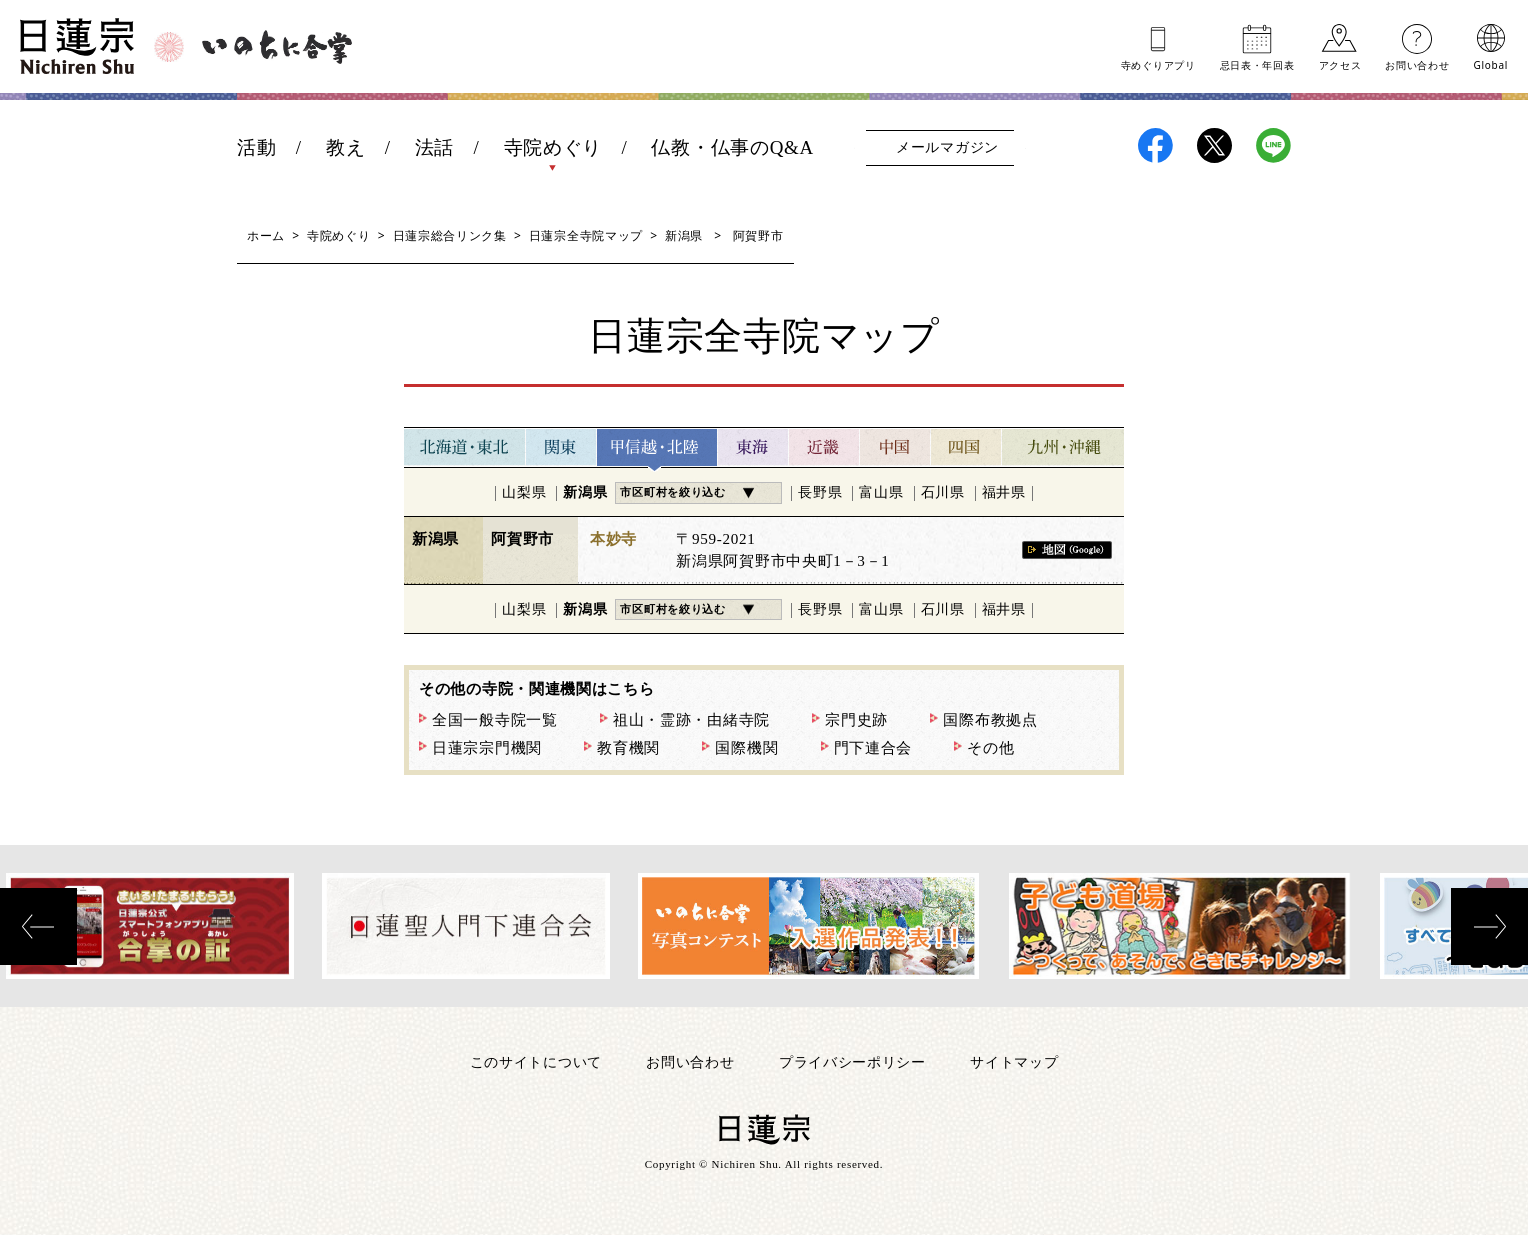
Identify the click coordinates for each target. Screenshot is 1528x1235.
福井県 (1004, 492)
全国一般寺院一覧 (495, 720)
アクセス (1340, 64)
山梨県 (524, 492)
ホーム (266, 235)
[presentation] (38, 926)
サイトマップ (1014, 1061)
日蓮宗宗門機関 (487, 748)
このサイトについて (536, 1061)
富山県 (881, 492)
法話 (434, 147)
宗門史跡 (856, 720)
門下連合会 (873, 748)
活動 (256, 147)
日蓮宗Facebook (1155, 145)
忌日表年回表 (1257, 64)
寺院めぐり (553, 147)
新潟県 (684, 235)
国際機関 (746, 748)
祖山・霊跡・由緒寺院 (691, 720)
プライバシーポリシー (852, 1061)
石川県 (943, 492)
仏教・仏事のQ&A (732, 147)
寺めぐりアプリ (1158, 64)
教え (345, 147)
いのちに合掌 (277, 47)
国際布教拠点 (990, 720)
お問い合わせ (1417, 64)
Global (1491, 64)
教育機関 (628, 748)
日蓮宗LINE (1273, 145)
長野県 (820, 492)
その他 (990, 748)
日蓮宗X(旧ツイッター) (1214, 145)
